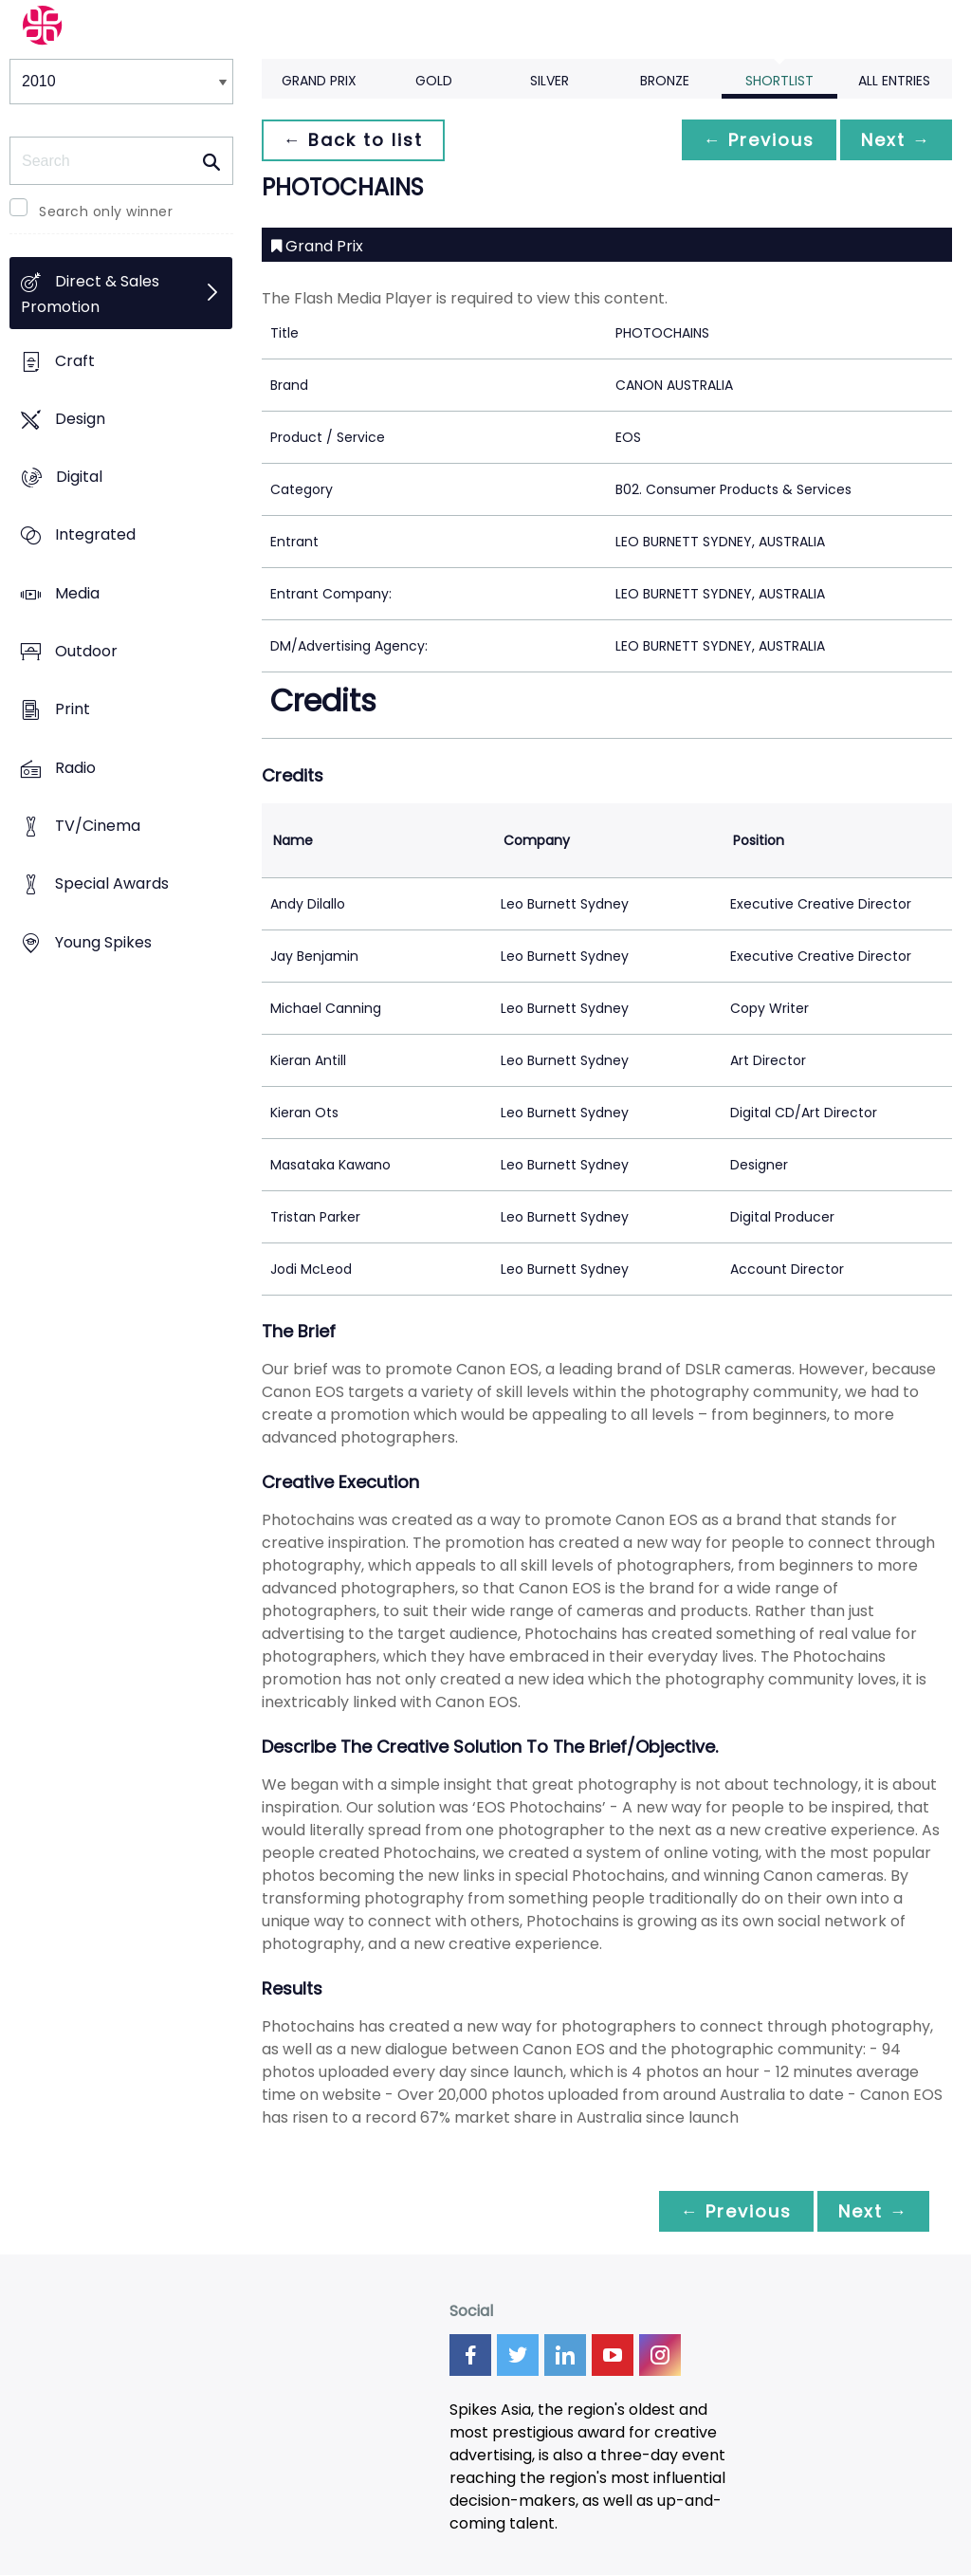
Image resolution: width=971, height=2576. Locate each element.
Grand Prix (319, 80)
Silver (549, 80)
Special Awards (112, 884)
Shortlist (779, 80)
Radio (75, 768)
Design (80, 419)
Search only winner (106, 211)
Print (72, 710)
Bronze (664, 80)
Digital (79, 477)
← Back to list (354, 140)
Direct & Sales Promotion (90, 295)
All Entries (894, 80)
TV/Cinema (97, 826)
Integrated (95, 535)
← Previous (754, 140)
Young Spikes (103, 942)
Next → (894, 140)
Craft (75, 361)
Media (77, 593)
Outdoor (86, 652)
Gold (433, 80)
